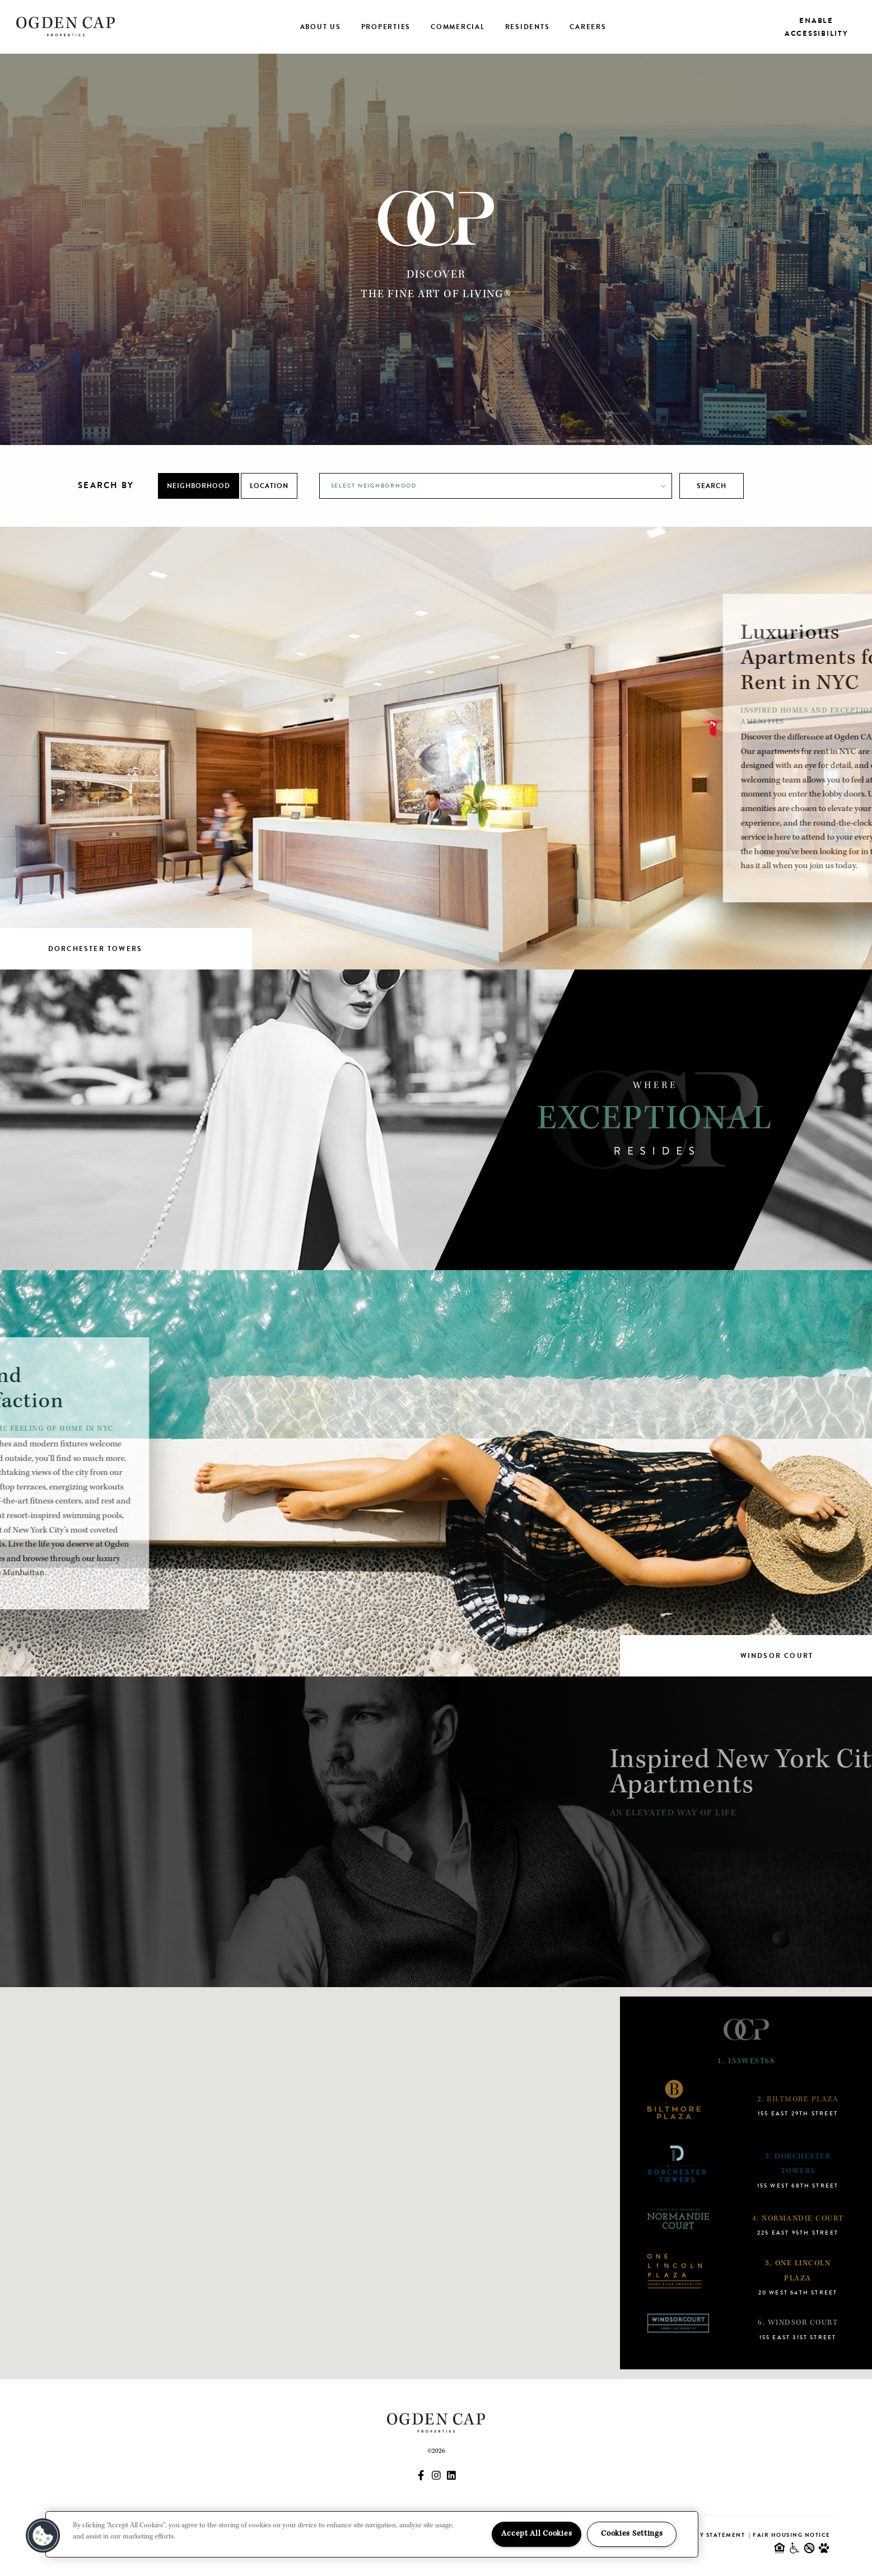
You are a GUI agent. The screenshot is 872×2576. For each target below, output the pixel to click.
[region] (372, 2534)
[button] (43, 2536)
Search (711, 486)
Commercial (458, 27)
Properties (386, 27)
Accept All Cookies (536, 2534)
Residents (527, 27)
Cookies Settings (632, 2534)
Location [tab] (269, 486)
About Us (320, 27)
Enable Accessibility (816, 27)
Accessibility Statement (700, 2535)
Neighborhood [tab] (198, 486)
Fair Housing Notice (792, 2535)
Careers (588, 27)
